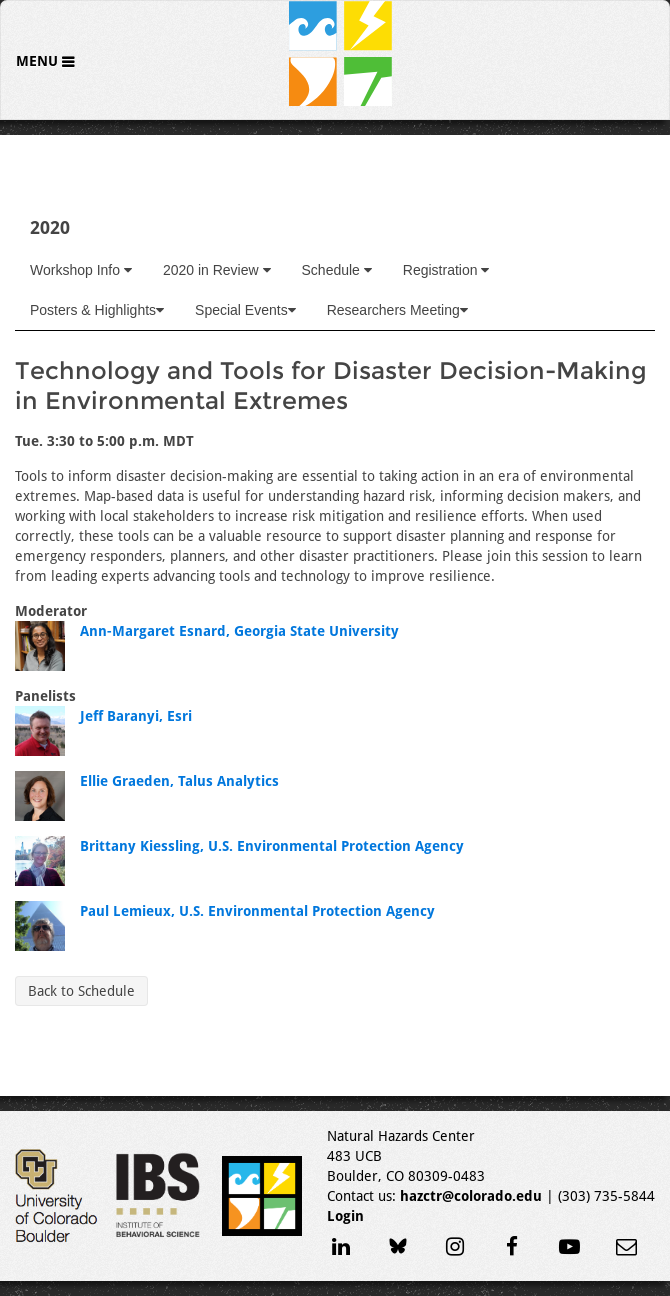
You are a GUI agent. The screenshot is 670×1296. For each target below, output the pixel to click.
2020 (50, 227)
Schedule (337, 270)
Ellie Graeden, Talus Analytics (179, 781)
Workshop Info (81, 270)
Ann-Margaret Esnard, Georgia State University (239, 631)
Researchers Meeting (397, 310)
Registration (446, 270)
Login (345, 1216)
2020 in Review (217, 270)
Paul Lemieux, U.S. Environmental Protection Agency (257, 911)
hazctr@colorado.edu (471, 1196)
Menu (39, 61)
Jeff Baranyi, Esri (136, 716)
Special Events (245, 310)
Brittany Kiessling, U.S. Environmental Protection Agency (272, 846)
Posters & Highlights (97, 310)
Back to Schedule (81, 991)
